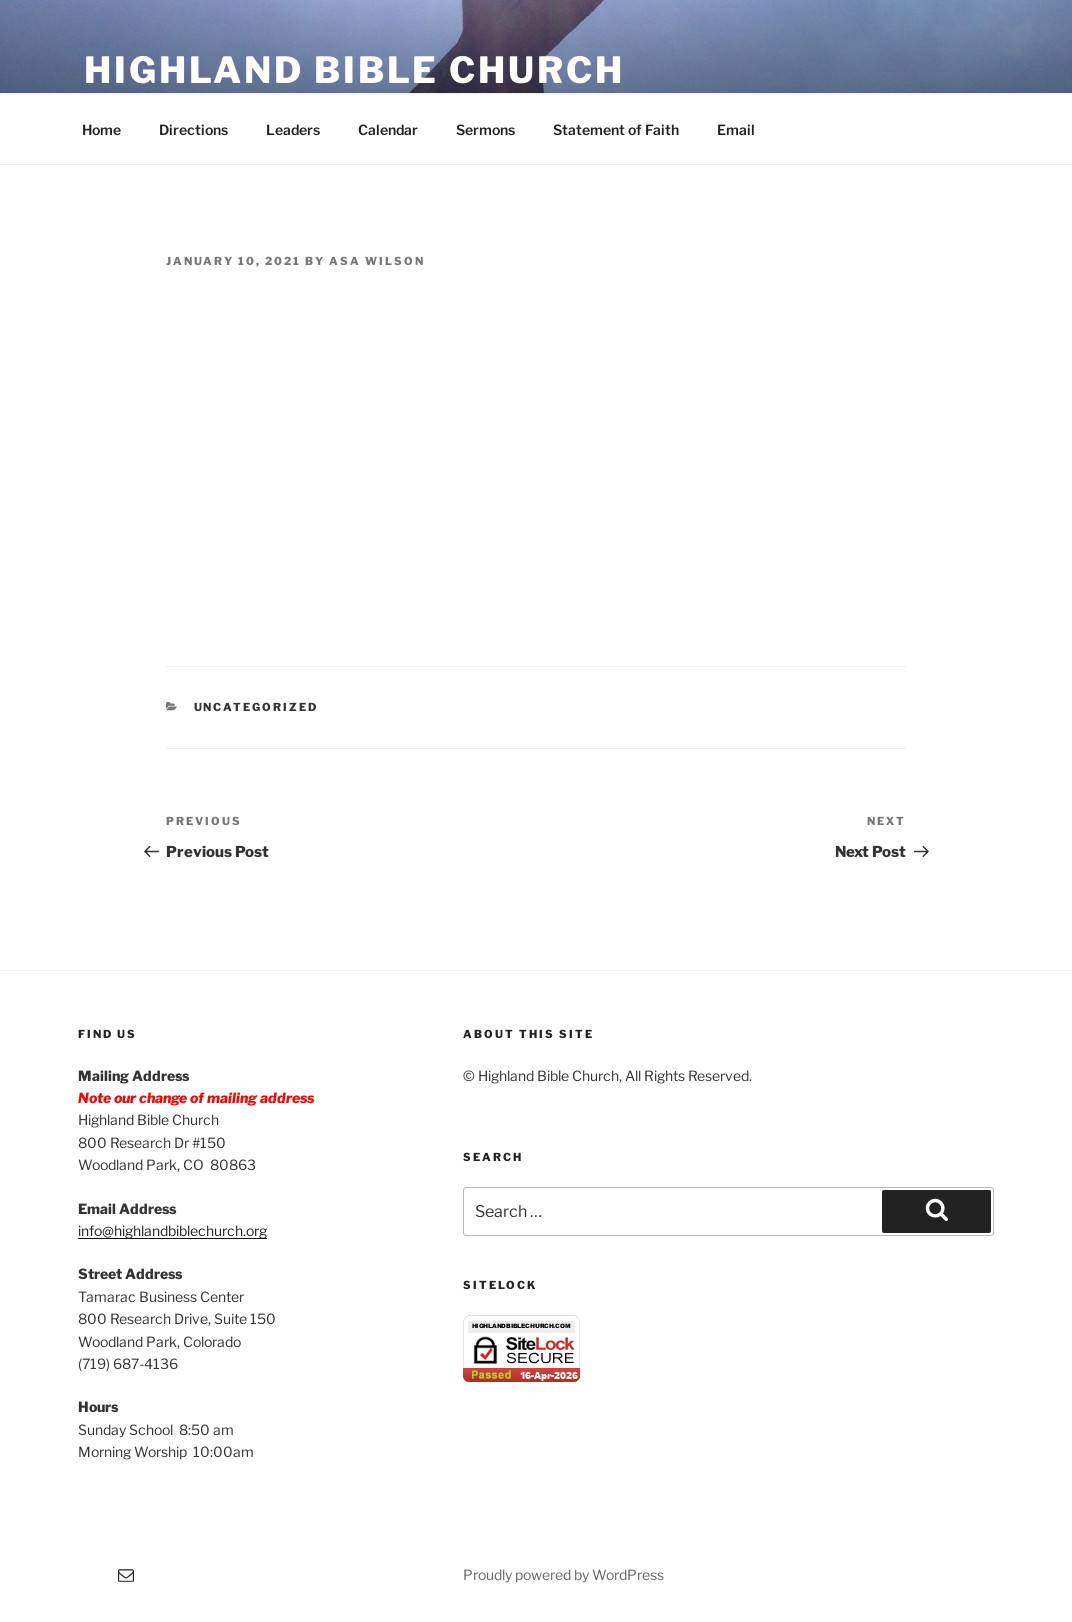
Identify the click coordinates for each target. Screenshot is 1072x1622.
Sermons (485, 129)
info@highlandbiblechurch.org (172, 1230)
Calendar (388, 129)
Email (736, 129)
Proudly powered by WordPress (563, 1574)
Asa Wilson (377, 261)
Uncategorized (256, 707)
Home (101, 129)
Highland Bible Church (354, 70)
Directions (193, 129)
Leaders (293, 129)
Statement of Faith (616, 129)
